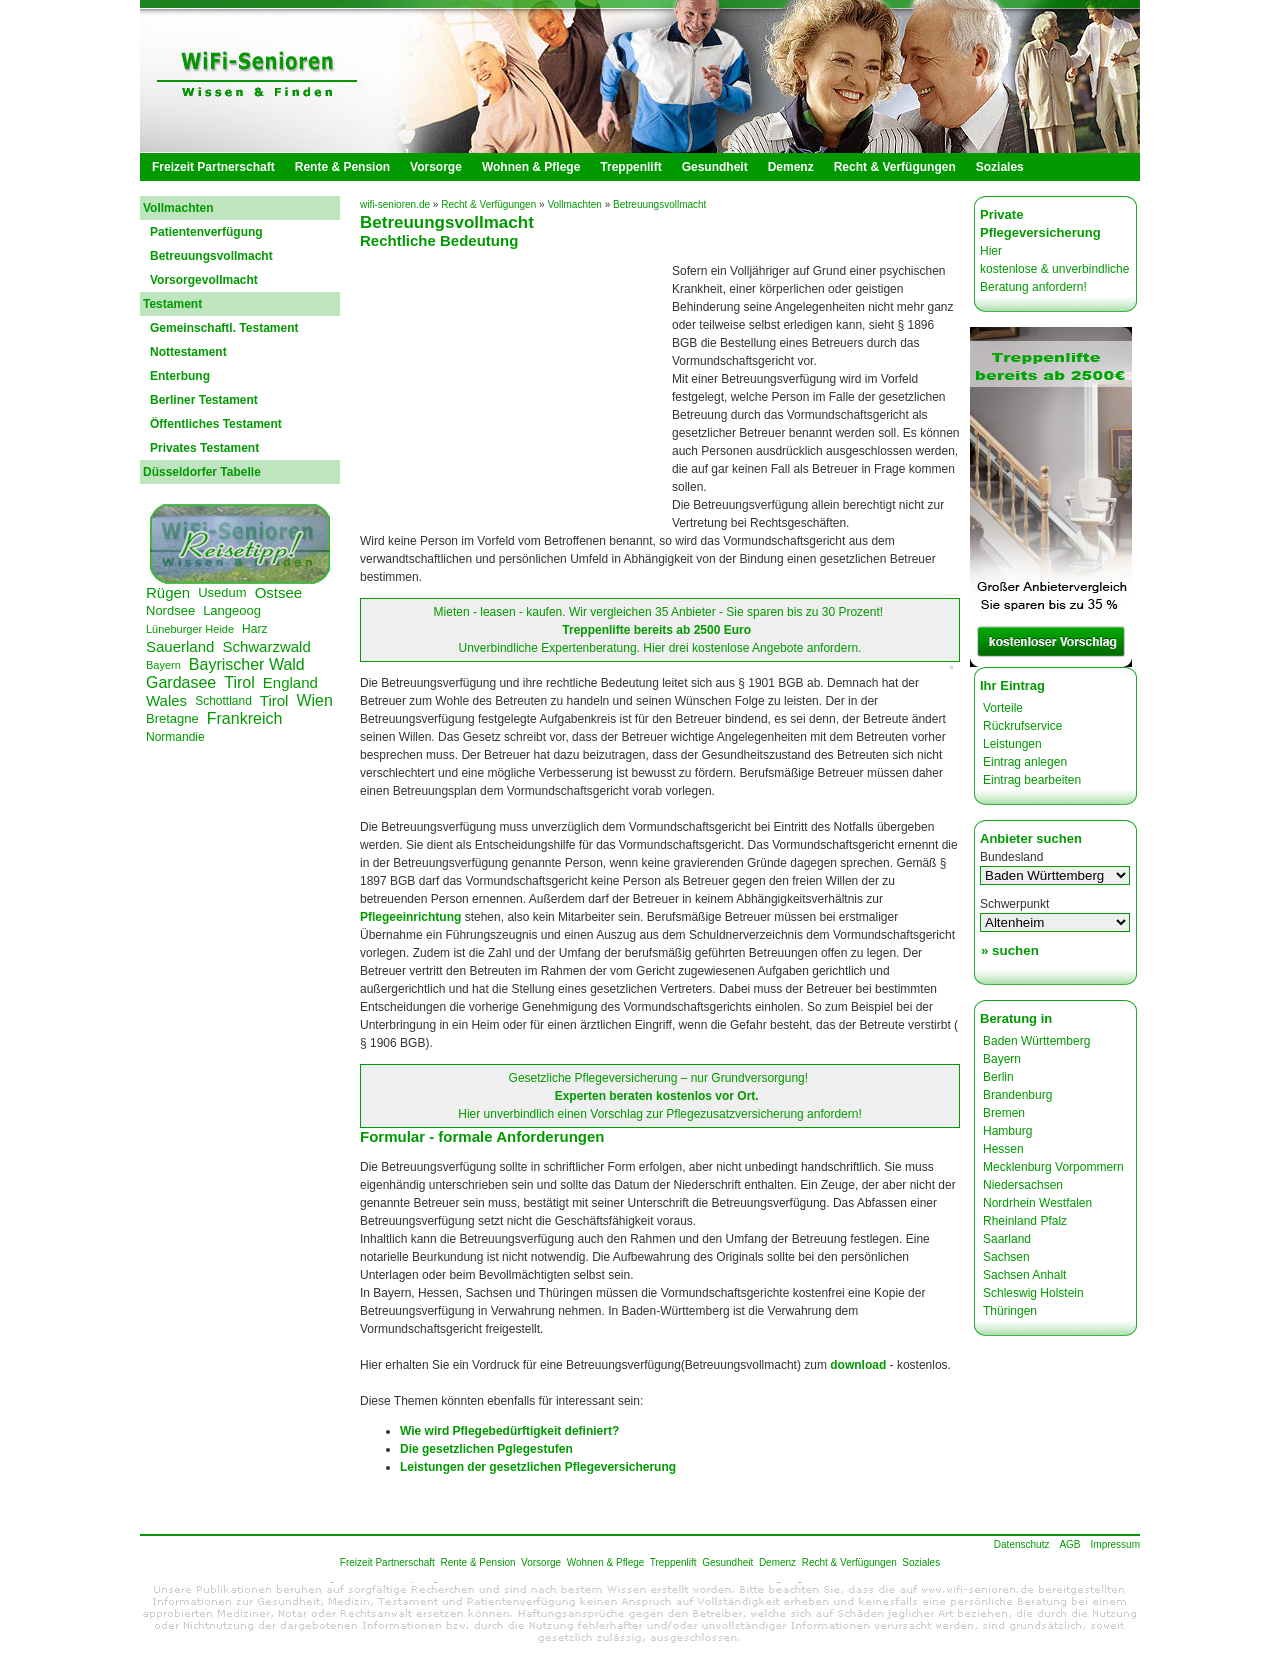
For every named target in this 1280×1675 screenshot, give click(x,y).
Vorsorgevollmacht (204, 280)
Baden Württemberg (1036, 1041)
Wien (314, 700)
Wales (166, 700)
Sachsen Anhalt (1024, 1275)
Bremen (1004, 1113)
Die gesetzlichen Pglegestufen (486, 1449)
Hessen (1003, 1149)
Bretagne (172, 718)
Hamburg (1007, 1131)
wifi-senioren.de (395, 204)
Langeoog (232, 610)
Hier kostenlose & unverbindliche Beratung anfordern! (1054, 269)
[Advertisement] (517, 400)
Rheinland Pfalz (1025, 1221)
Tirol (239, 682)
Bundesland (1011, 857)
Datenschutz (1022, 1544)
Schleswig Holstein (1033, 1293)
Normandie (175, 737)
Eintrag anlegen (1025, 762)
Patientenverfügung (206, 232)
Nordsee (170, 610)
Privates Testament (204, 448)
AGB (1069, 1544)
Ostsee (279, 592)
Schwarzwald (266, 646)
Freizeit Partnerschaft (213, 167)
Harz (254, 629)
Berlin (998, 1077)
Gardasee (181, 682)
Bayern (163, 665)
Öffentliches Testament (216, 424)
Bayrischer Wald (247, 664)
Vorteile (1003, 708)
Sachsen (1006, 1257)
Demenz (791, 167)
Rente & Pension (342, 167)
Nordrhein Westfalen (1037, 1203)
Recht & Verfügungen (895, 167)
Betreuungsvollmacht (211, 256)
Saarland (1007, 1239)
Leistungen (1012, 744)
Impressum (1115, 1544)
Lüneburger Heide (190, 629)
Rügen (168, 592)
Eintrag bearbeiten (1032, 780)
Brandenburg (1017, 1095)
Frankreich (245, 718)
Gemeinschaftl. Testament (224, 328)
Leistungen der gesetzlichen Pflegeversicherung (538, 1467)
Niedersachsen (1023, 1185)
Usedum (222, 592)
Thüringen (1010, 1311)
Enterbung (180, 376)
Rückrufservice (1022, 726)
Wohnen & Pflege (531, 167)
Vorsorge (436, 167)
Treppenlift (630, 167)
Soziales (1000, 167)
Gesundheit (715, 167)
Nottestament (188, 352)
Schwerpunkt (1014, 904)
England (290, 682)
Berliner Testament (204, 400)
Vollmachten (574, 204)
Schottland (223, 701)
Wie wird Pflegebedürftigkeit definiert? (509, 1431)
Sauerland (180, 646)
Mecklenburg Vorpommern (1053, 1167)
